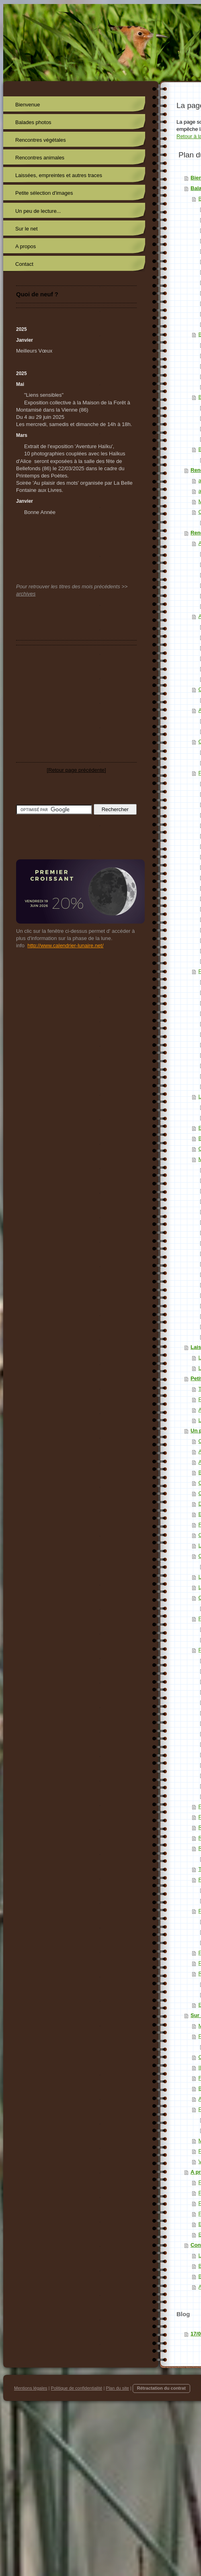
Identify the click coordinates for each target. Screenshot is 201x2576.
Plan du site (117, 2388)
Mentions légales (30, 2388)
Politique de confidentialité (77, 2388)
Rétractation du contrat (161, 2388)
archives (25, 594)
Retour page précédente (76, 770)
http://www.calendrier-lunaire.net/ (65, 945)
